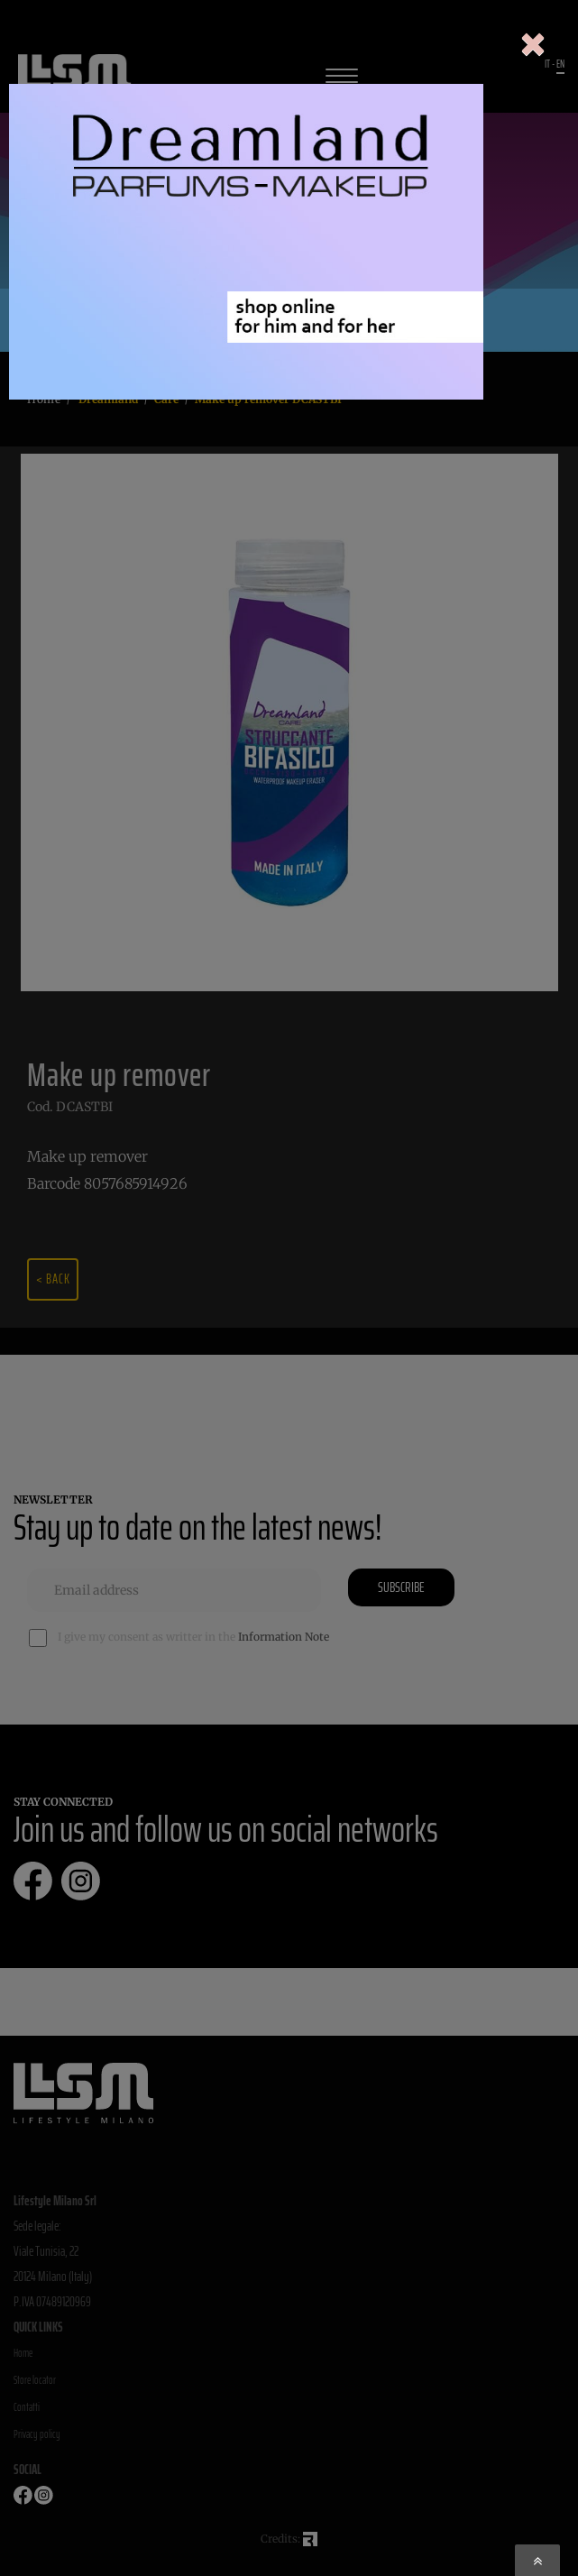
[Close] (532, 45)
